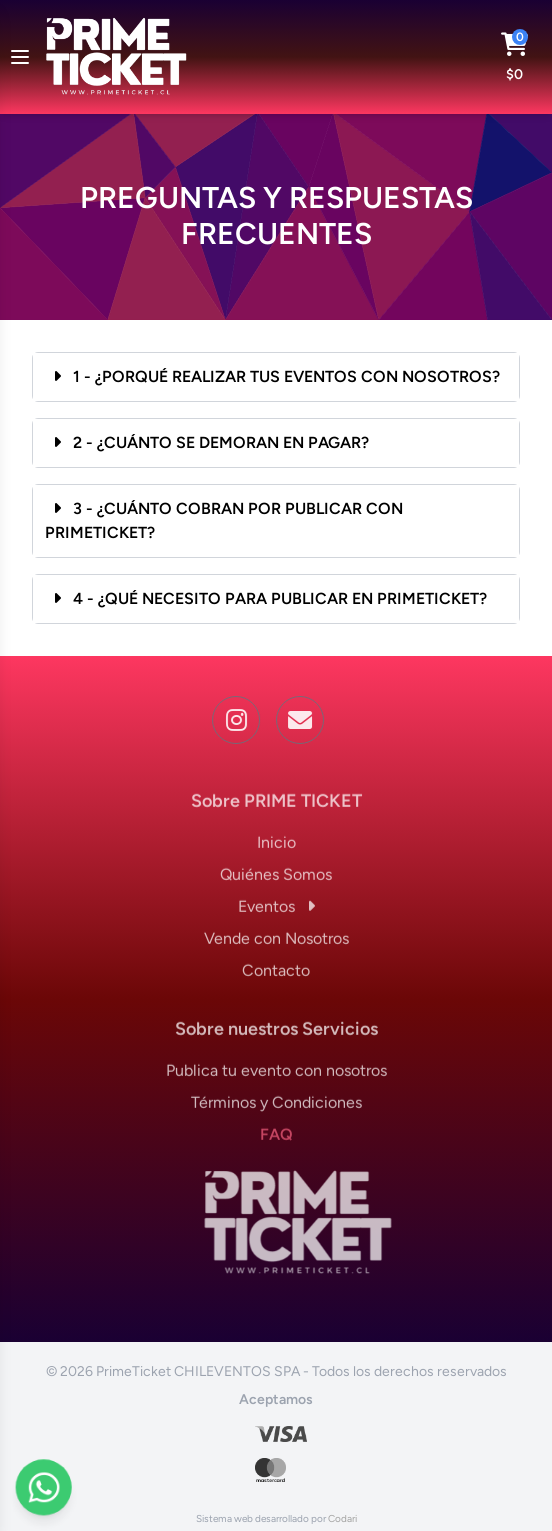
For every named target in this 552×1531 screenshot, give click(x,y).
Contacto (276, 976)
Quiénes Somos (276, 880)
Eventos (276, 912)
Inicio (276, 848)
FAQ (276, 1140)
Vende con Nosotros (276, 944)
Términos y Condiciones (276, 1108)
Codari (342, 1518)
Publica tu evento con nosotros (276, 1076)
